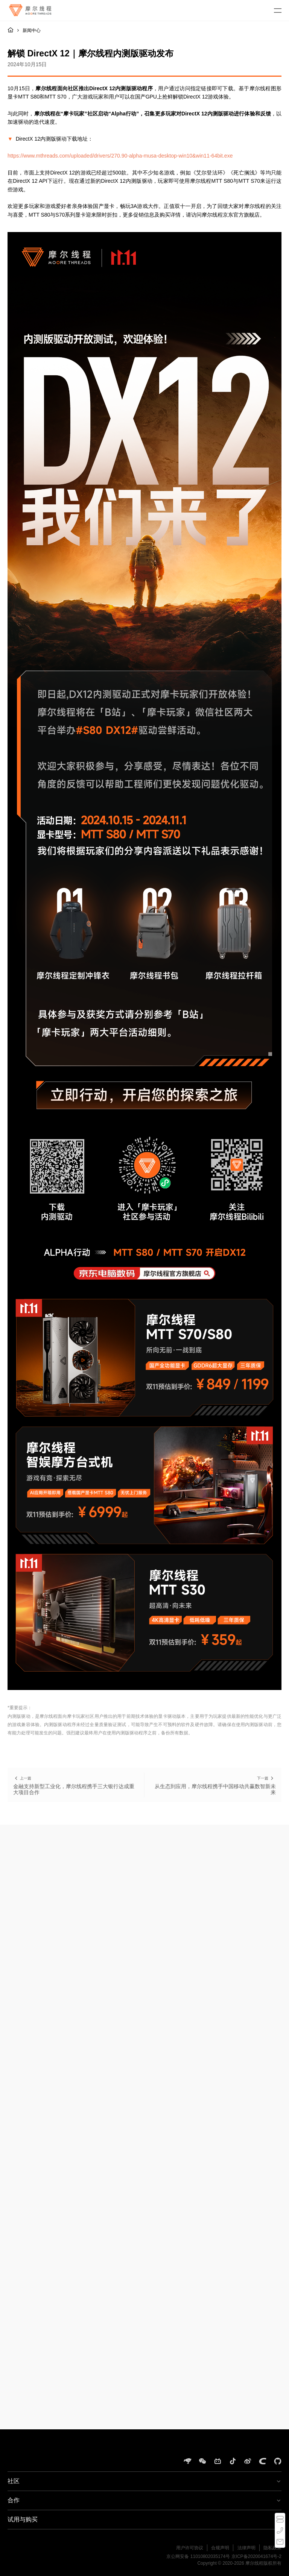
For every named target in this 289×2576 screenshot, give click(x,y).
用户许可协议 (189, 2547)
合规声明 (220, 2547)
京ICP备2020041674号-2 (256, 2556)
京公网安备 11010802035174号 (198, 2556)
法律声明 (246, 2547)
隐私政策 (272, 2547)
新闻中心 (32, 30)
